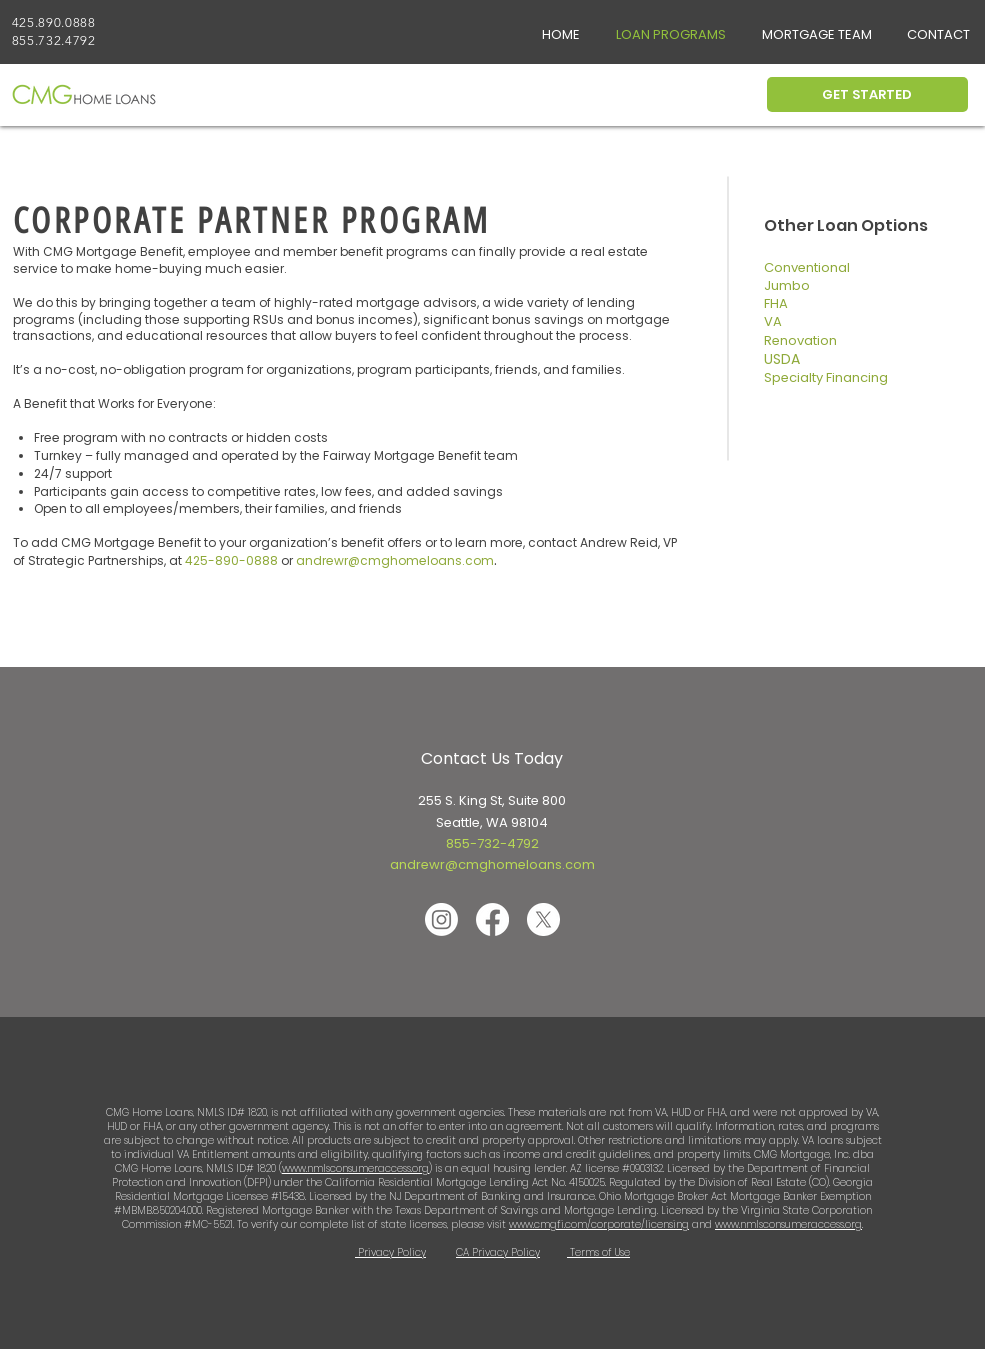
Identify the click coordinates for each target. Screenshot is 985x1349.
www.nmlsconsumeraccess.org (355, 1168)
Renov (784, 340)
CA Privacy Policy (498, 1252)
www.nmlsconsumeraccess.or (785, 1224)
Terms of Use (598, 1252)
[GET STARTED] (867, 94)
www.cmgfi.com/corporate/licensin (595, 1224)
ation (820, 340)
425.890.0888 (54, 22)
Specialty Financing (826, 377)
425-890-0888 (231, 560)
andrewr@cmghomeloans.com (492, 864)
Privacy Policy (390, 1252)
